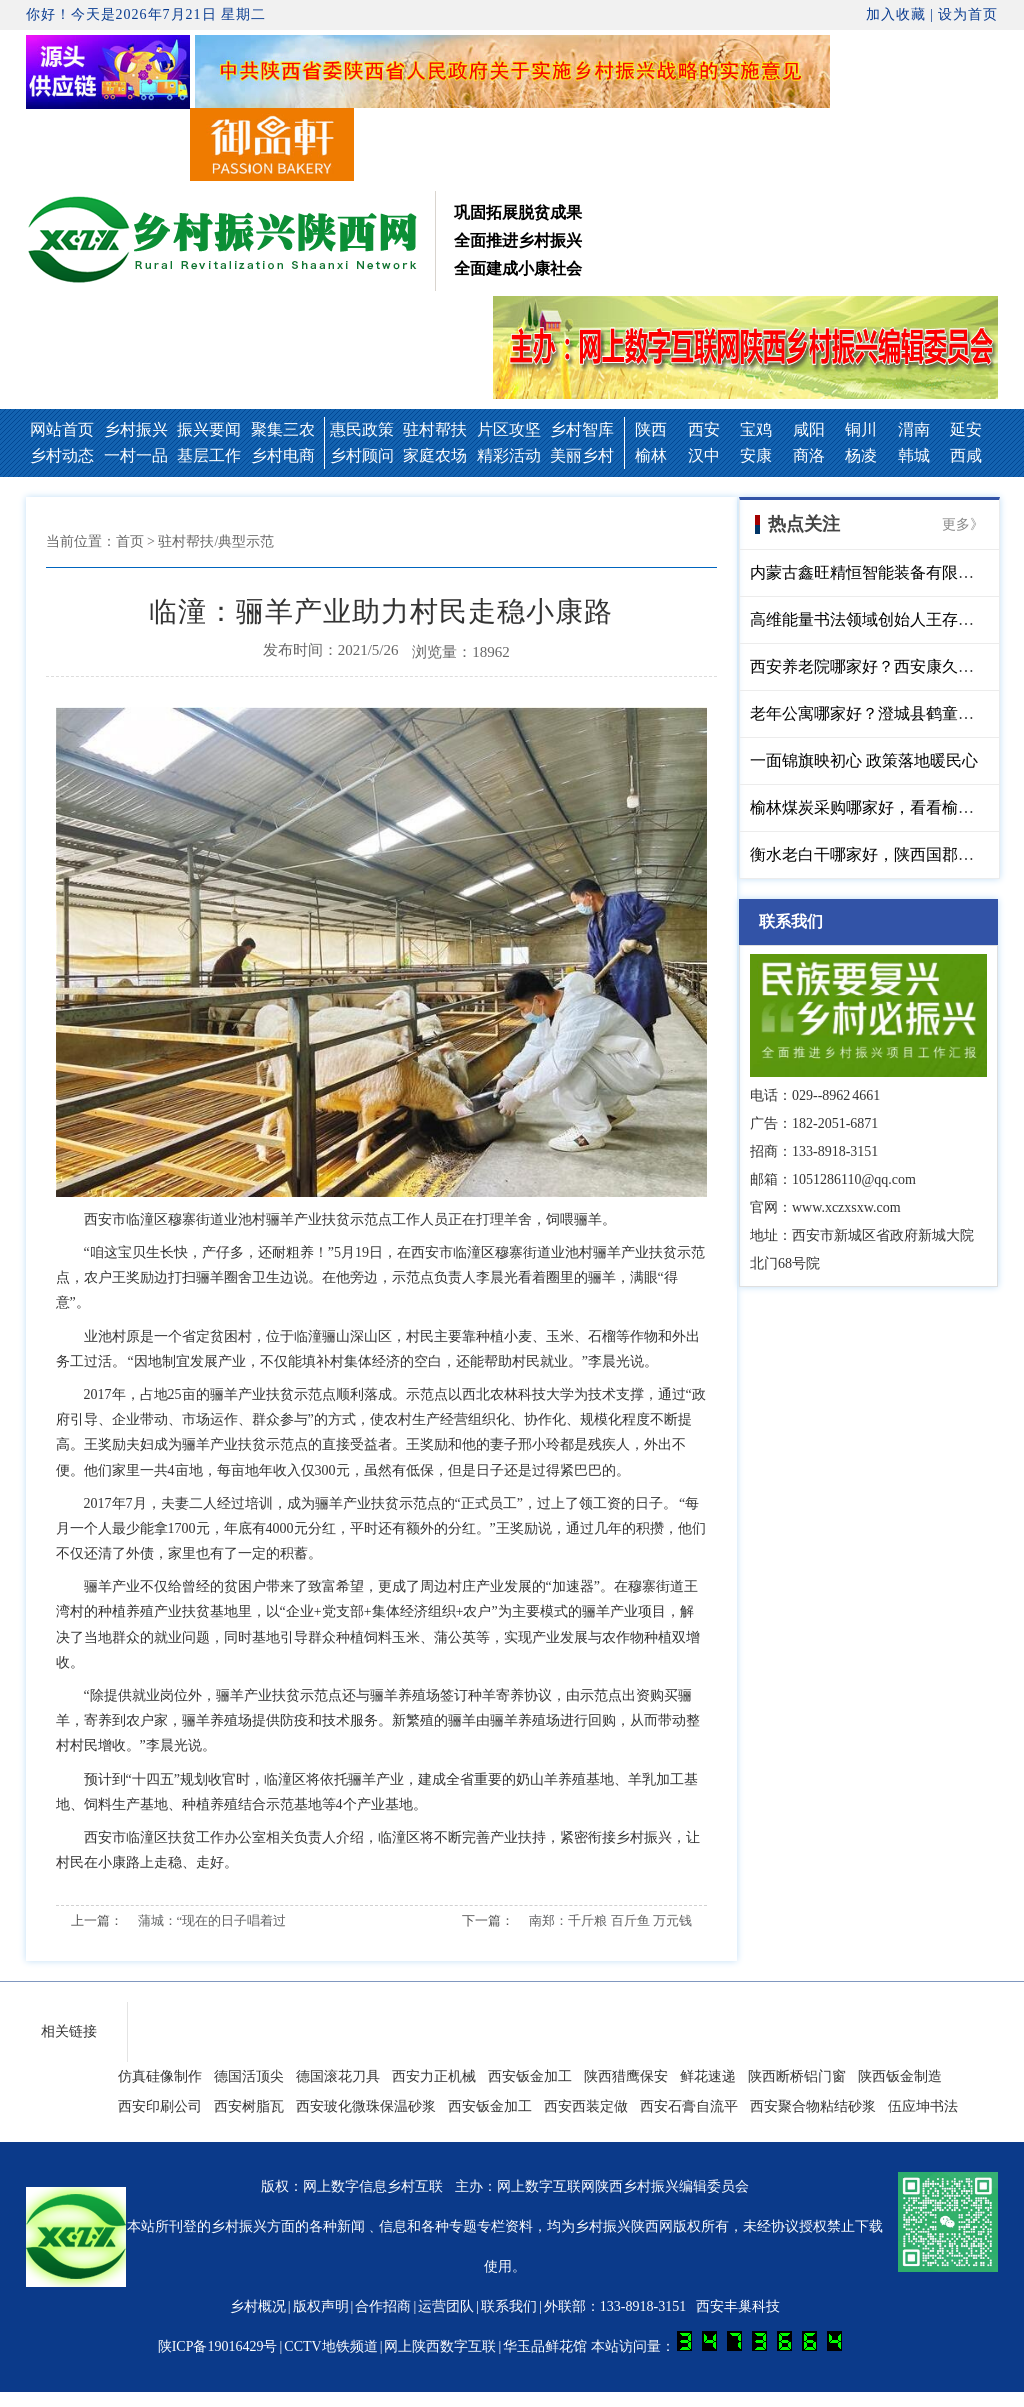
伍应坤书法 (923, 2106)
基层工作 (209, 455)
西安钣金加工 (530, 2076)
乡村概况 (258, 2306)
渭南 (914, 429)
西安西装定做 (586, 2106)
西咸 (966, 455)
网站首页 (62, 429)
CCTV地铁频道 (330, 2346)
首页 (130, 541)
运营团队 (446, 2306)
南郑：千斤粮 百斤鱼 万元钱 (610, 1920)
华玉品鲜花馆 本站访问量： (672, 2346)
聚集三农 (283, 429)
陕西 (651, 429)
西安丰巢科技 (738, 2306)
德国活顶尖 (249, 2076)
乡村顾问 (362, 455)
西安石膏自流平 (689, 2106)
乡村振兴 (136, 429)
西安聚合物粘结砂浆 (813, 2106)
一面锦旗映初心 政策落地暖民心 (864, 760)
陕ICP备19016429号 (218, 2346)
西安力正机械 (434, 2076)
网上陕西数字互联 (440, 2346)
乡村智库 (582, 429)
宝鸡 (756, 429)
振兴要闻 (209, 429)
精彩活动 (509, 455)
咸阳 (809, 429)
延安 (966, 429)
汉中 (704, 455)
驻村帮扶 (435, 429)
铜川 (861, 429)
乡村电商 (283, 455)
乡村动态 (62, 455)
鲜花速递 (708, 2076)
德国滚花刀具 (338, 2076)
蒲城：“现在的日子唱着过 (212, 1920)
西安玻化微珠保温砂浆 (366, 2106)
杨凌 (861, 455)
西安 (704, 429)
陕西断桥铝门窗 (797, 2076)
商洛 (809, 455)
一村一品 (136, 455)
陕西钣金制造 (900, 2076)
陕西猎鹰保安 (626, 2076)
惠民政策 (362, 429)
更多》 (963, 524)
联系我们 (509, 2306)
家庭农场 (435, 455)
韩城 (914, 455)
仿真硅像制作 (160, 2076)
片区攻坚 (509, 429)
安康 (756, 455)
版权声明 (321, 2306)
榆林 (651, 455)
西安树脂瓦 (249, 2106)
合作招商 (383, 2306)
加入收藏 (896, 14)
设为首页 (968, 14)
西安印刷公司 (160, 2106)
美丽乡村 (582, 455)
